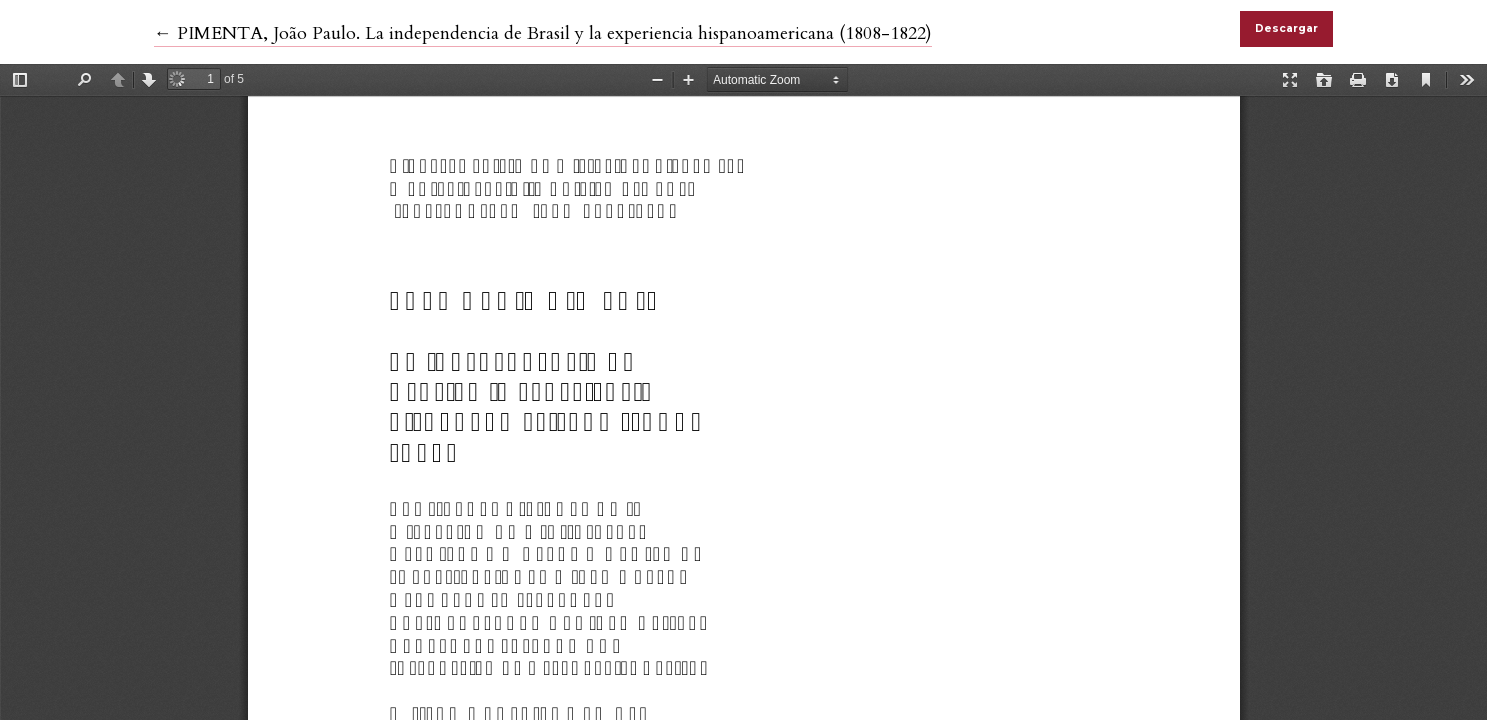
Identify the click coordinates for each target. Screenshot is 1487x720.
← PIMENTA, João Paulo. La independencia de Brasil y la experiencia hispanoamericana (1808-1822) (543, 33)
